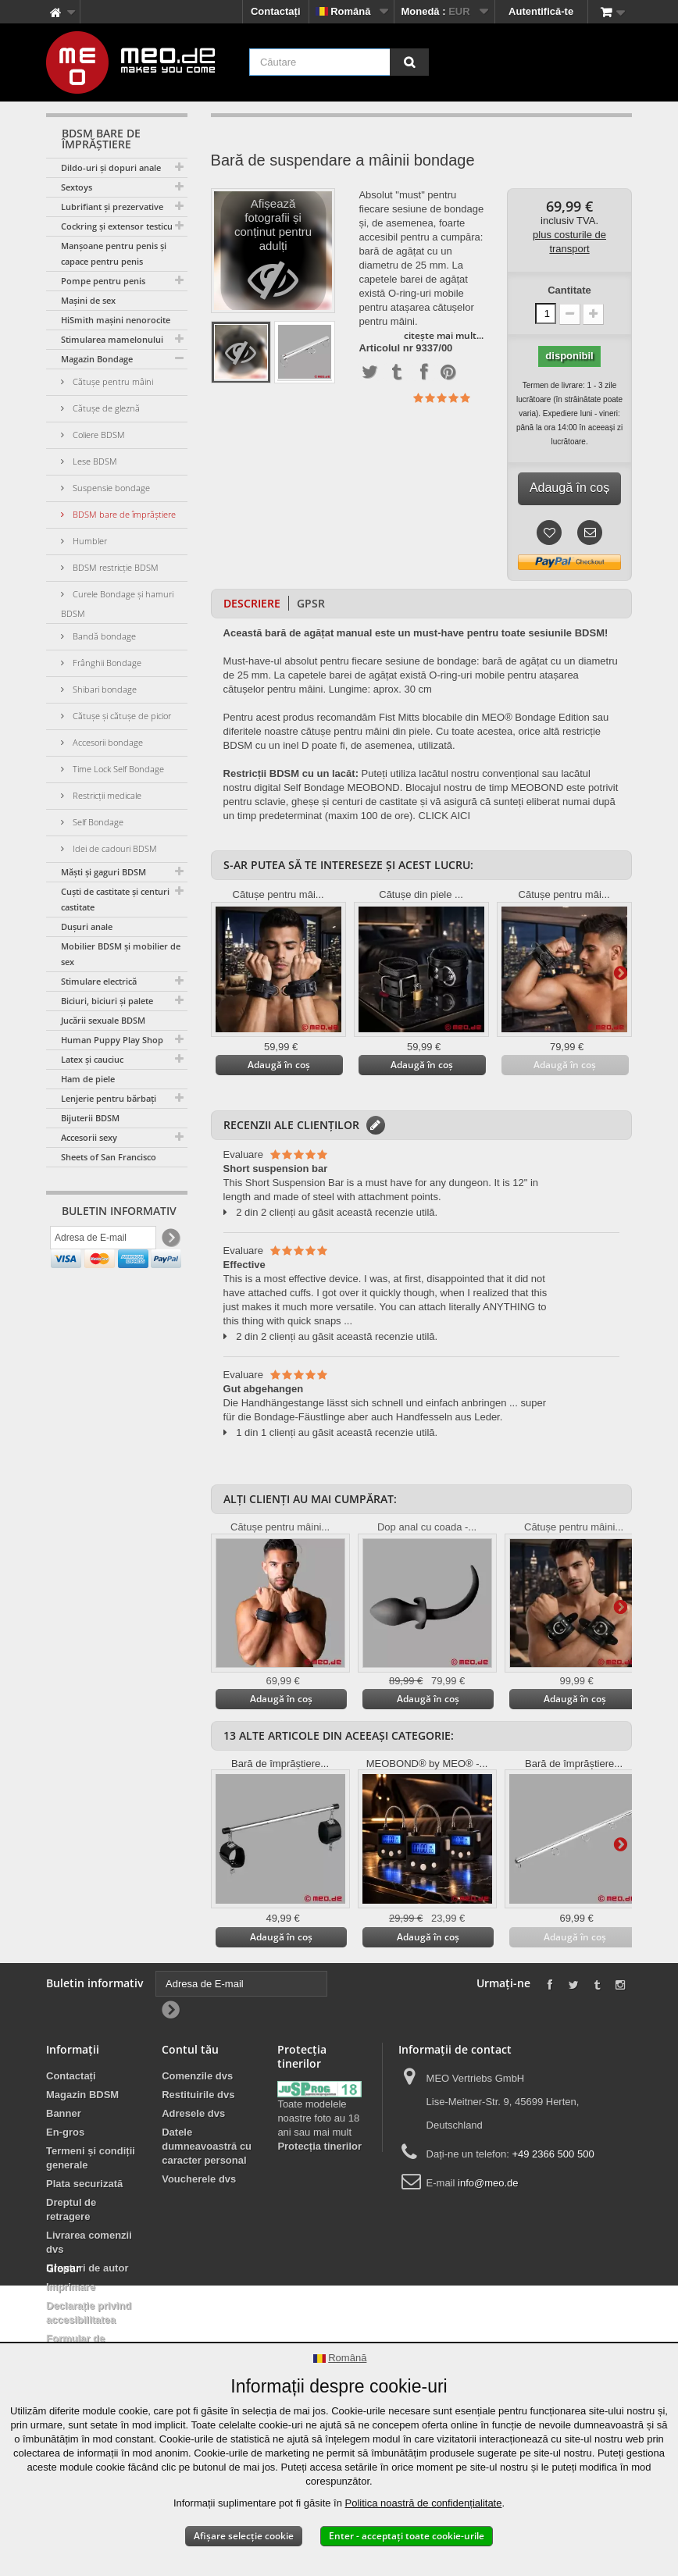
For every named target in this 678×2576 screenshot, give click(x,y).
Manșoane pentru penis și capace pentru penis (113, 253)
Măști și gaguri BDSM (103, 872)
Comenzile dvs (197, 2076)
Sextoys (76, 187)
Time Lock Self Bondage (117, 769)
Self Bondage (96, 822)
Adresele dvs (193, 2113)
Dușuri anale (86, 926)
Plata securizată (84, 2183)
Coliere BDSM (97, 434)
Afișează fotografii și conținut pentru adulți (273, 255)
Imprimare (70, 2287)
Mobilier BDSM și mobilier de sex (120, 953)
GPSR (311, 603)
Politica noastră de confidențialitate (423, 2503)
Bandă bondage (103, 636)
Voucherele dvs (199, 2179)
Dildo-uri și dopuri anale (111, 167)
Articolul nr (385, 348)
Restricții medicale (105, 795)
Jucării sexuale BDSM (103, 1020)
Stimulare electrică (99, 981)
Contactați (276, 11)
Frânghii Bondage (105, 662)
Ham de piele (88, 1079)
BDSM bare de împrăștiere (123, 514)
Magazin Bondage (97, 359)
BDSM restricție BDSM (114, 567)
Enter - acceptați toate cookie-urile (406, 2535)
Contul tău (190, 2049)
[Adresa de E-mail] (103, 1240)
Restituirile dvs (198, 2094)
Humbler (88, 541)
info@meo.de (488, 2183)
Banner (63, 2113)
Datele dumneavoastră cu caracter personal (207, 2146)
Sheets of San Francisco (108, 1157)
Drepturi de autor (87, 2268)
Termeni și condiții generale (90, 2158)
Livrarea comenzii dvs (89, 2242)
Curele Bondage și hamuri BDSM (117, 603)
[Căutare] (409, 62)
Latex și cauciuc (92, 1059)
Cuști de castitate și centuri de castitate (121, 899)
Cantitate (569, 290)
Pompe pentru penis (103, 281)
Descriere (251, 603)
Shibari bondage (103, 689)
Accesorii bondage (106, 742)
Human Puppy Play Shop (112, 1040)
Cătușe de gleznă (105, 408)
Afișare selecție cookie (244, 2535)
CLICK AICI (444, 815)
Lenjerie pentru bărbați (108, 1098)
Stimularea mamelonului (112, 339)
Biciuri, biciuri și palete (107, 1001)
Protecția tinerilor (319, 2146)
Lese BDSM (93, 461)
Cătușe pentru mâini (111, 381)
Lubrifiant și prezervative (112, 206)
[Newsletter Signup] (170, 1241)
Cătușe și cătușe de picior (120, 715)
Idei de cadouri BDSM (113, 848)
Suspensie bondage (110, 487)
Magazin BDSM (82, 2094)
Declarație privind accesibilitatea (88, 2312)
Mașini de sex (88, 300)
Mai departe (620, 972)
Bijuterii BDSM (90, 1118)
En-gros (65, 2132)
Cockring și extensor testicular (122, 226)
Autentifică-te (540, 11)
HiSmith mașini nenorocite (115, 320)
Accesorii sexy (89, 1137)
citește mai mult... (444, 335)
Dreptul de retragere (71, 2209)
